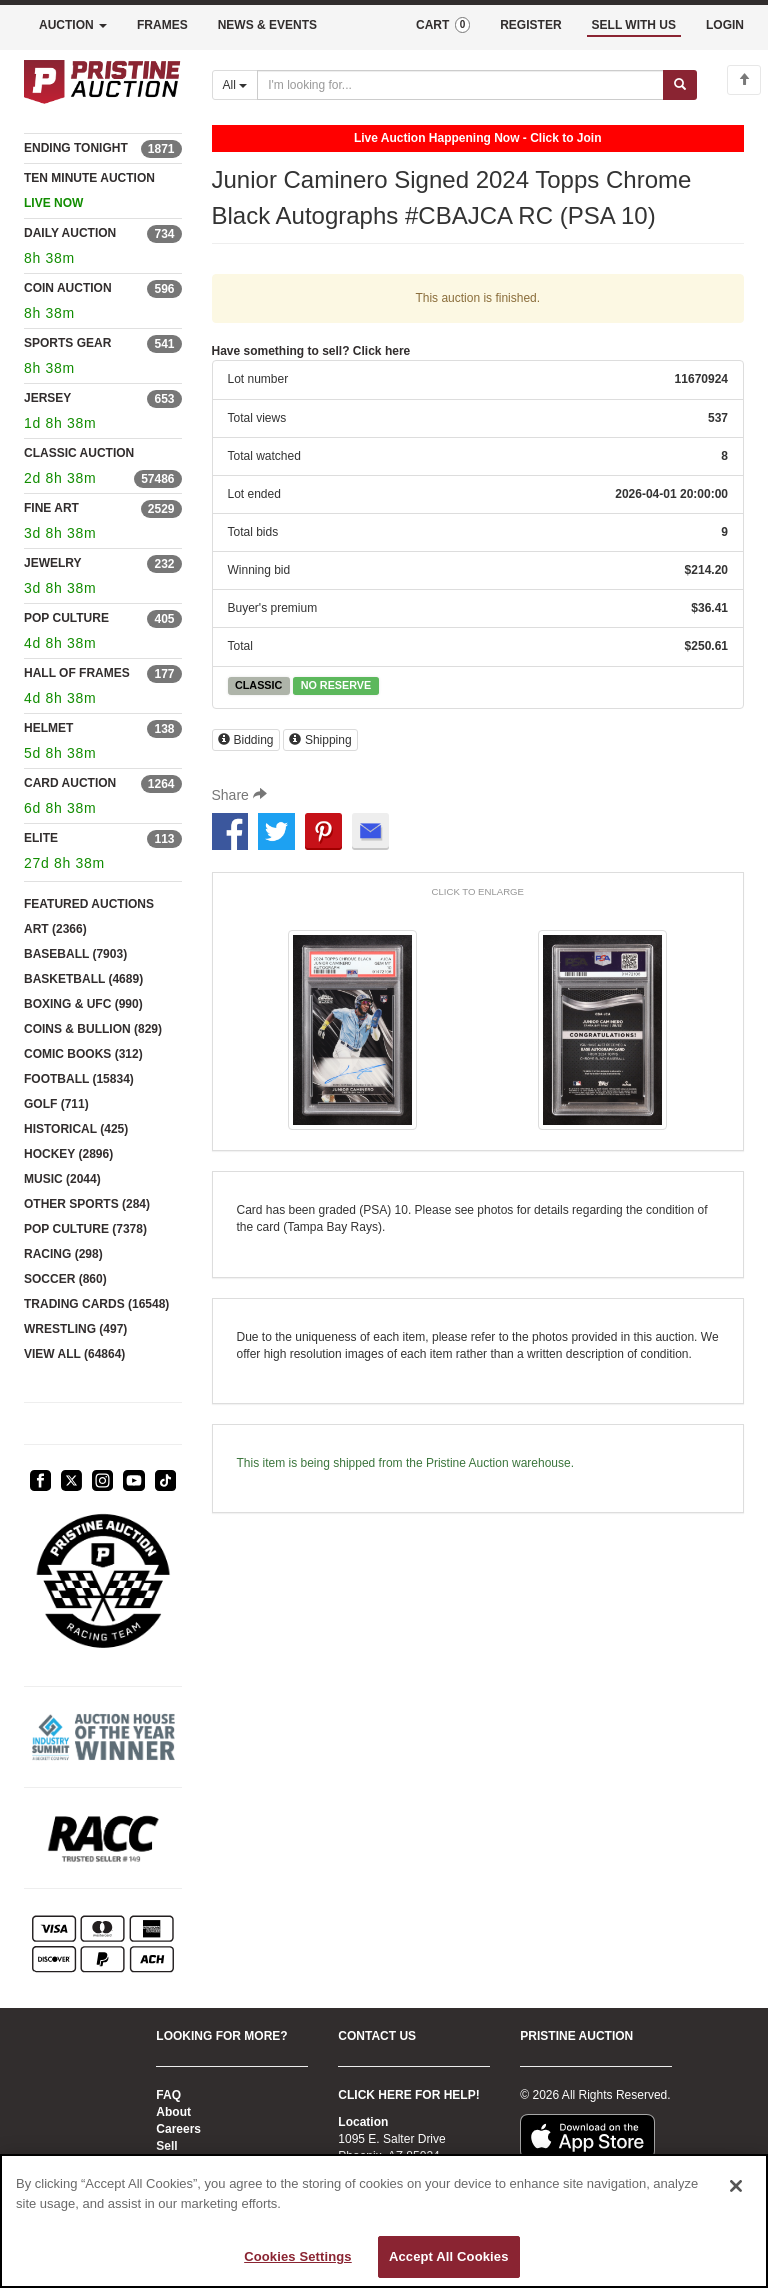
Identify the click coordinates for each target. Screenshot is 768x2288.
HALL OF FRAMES (77, 673)
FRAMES (162, 25)
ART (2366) (55, 929)
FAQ (168, 2095)
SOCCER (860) (65, 1279)
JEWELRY (53, 563)
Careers (178, 2129)
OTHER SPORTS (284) (87, 1204)
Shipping (320, 740)
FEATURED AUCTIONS (89, 904)
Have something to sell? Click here (311, 351)
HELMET (48, 728)
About (173, 2112)
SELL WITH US (634, 25)
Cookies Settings (298, 2256)
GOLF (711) (56, 1104)
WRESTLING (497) (75, 1329)
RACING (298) (63, 1254)
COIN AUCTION (68, 288)
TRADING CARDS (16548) (96, 1304)
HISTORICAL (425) (76, 1129)
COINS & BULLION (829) (93, 1029)
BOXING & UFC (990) (83, 1004)
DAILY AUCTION (70, 233)
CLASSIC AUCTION (79, 453)
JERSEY (47, 398)
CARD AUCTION (70, 783)
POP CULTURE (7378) (85, 1229)
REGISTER (530, 25)
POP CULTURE (66, 618)
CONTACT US (377, 2036)
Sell (166, 2146)
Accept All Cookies (449, 2256)
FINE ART (51, 508)
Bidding (246, 740)
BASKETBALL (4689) (83, 979)
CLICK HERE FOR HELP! (408, 2095)
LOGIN (725, 25)
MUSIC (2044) (62, 1179)
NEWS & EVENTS (267, 25)
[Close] (736, 2186)
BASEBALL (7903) (75, 954)
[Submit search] (680, 85)
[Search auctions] (460, 85)
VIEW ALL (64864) (74, 1354)
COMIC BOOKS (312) (83, 1054)
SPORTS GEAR (67, 343)
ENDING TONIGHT (76, 148)
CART (443, 25)
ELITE (41, 838)
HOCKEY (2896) (68, 1154)
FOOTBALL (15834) (79, 1079)
